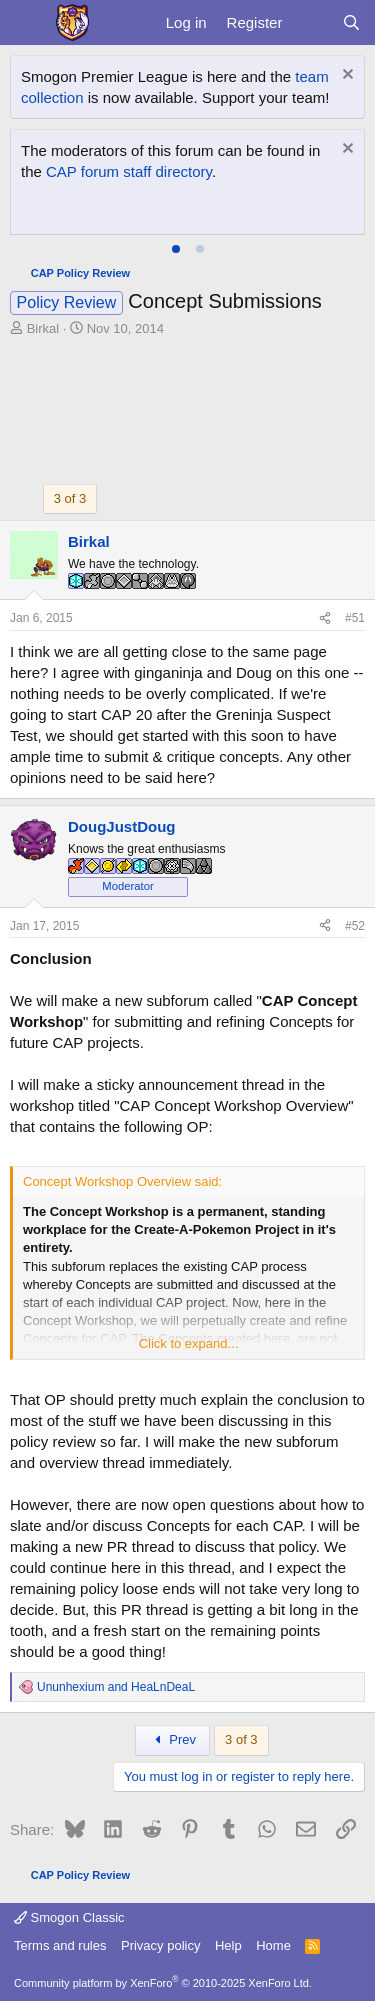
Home (273, 1945)
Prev (172, 1739)
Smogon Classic (69, 1917)
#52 (355, 926)
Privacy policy (160, 1945)
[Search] (351, 22)
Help (228, 1945)
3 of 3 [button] (70, 498)
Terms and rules (60, 1945)
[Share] (325, 618)
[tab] (176, 249)
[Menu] (27, 23)
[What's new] (311, 22)
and (116, 1687)
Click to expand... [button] (189, 1343)
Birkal (43, 328)
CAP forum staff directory (129, 171)
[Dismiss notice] (345, 76)
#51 (355, 618)
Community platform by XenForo (163, 1983)
